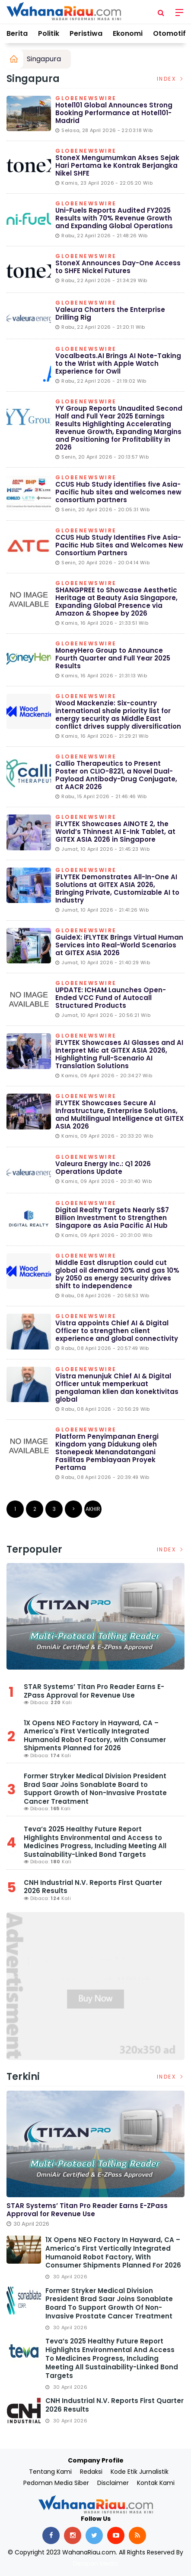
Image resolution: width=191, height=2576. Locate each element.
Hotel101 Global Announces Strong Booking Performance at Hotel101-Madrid (113, 113)
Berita (17, 33)
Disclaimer (113, 2482)
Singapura (44, 59)
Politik (48, 33)
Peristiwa (86, 33)
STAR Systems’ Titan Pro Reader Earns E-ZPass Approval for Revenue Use (94, 1691)
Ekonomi (128, 33)
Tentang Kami (50, 2471)
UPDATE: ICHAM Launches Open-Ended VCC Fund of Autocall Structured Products (110, 997)
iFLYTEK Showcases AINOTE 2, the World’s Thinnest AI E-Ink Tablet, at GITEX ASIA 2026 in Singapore (115, 831)
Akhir (93, 1509)
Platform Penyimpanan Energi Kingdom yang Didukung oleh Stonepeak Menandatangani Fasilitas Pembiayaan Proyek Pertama (107, 1452)
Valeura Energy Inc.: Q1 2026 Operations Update (103, 1167)
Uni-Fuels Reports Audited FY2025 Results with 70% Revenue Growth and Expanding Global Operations (114, 218)
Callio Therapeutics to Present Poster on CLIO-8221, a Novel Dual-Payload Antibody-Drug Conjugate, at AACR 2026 (116, 775)
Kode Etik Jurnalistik (140, 2471)
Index (171, 78)
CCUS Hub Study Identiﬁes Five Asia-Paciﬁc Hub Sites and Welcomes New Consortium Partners (119, 545)
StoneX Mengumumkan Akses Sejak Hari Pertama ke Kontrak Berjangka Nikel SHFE (117, 165)
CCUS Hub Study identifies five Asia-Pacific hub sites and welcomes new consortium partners (118, 492)
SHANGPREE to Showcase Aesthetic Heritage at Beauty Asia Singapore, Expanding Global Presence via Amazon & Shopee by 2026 (116, 601)
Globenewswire (86, 99)
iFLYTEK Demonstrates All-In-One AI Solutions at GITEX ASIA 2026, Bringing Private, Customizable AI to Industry (117, 888)
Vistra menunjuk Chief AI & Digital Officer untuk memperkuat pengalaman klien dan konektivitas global (116, 1387)
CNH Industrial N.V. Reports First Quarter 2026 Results (93, 1887)
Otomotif (169, 33)
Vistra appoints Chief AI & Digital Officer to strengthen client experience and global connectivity (116, 1330)
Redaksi (91, 2471)
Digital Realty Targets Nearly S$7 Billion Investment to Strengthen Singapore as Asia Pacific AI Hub (112, 1217)
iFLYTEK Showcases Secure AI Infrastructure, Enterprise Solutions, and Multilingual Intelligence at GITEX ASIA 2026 (119, 1114)
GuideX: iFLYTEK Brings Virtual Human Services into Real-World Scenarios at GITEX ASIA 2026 (119, 945)
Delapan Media (95, 2563)
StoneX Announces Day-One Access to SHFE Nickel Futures (118, 266)
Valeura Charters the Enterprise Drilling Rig (110, 313)
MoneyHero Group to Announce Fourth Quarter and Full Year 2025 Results (112, 658)
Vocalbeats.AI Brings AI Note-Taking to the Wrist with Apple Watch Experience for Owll (118, 363)
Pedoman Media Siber (56, 2482)
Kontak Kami (156, 2482)
